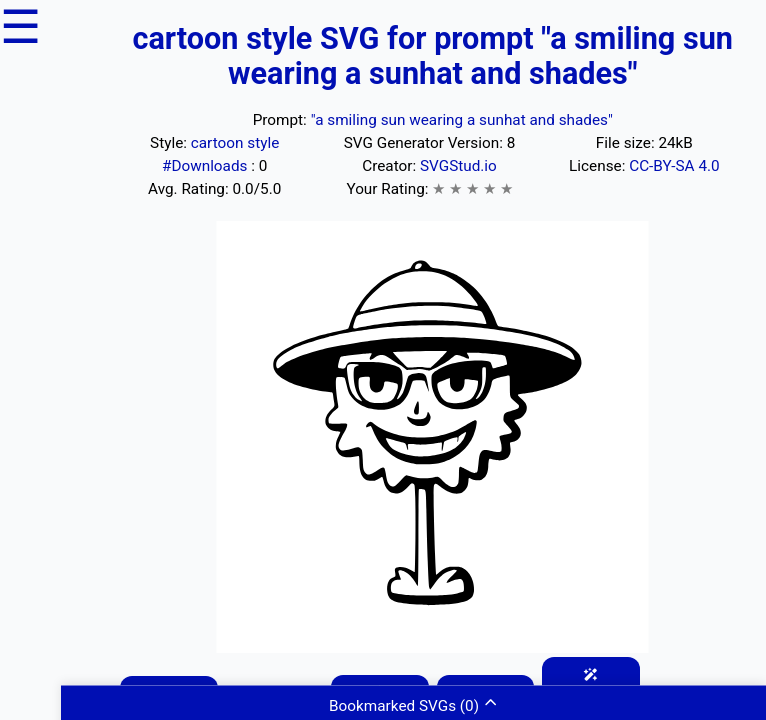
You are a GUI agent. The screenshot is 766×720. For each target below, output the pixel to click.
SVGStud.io (458, 166)
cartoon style (235, 143)
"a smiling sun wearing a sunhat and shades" (462, 120)
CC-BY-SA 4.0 (674, 166)
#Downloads (206, 166)
